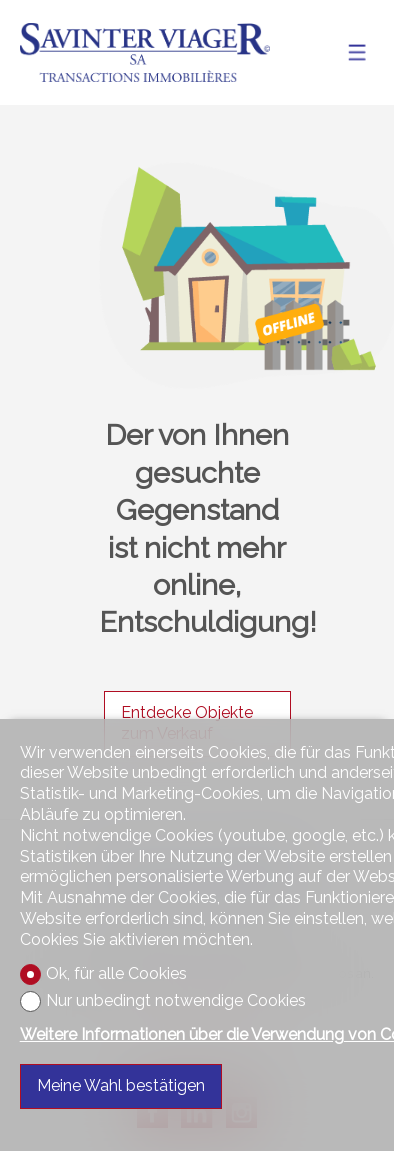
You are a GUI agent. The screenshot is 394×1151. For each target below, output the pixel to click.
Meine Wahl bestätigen (121, 1085)
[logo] (145, 52)
